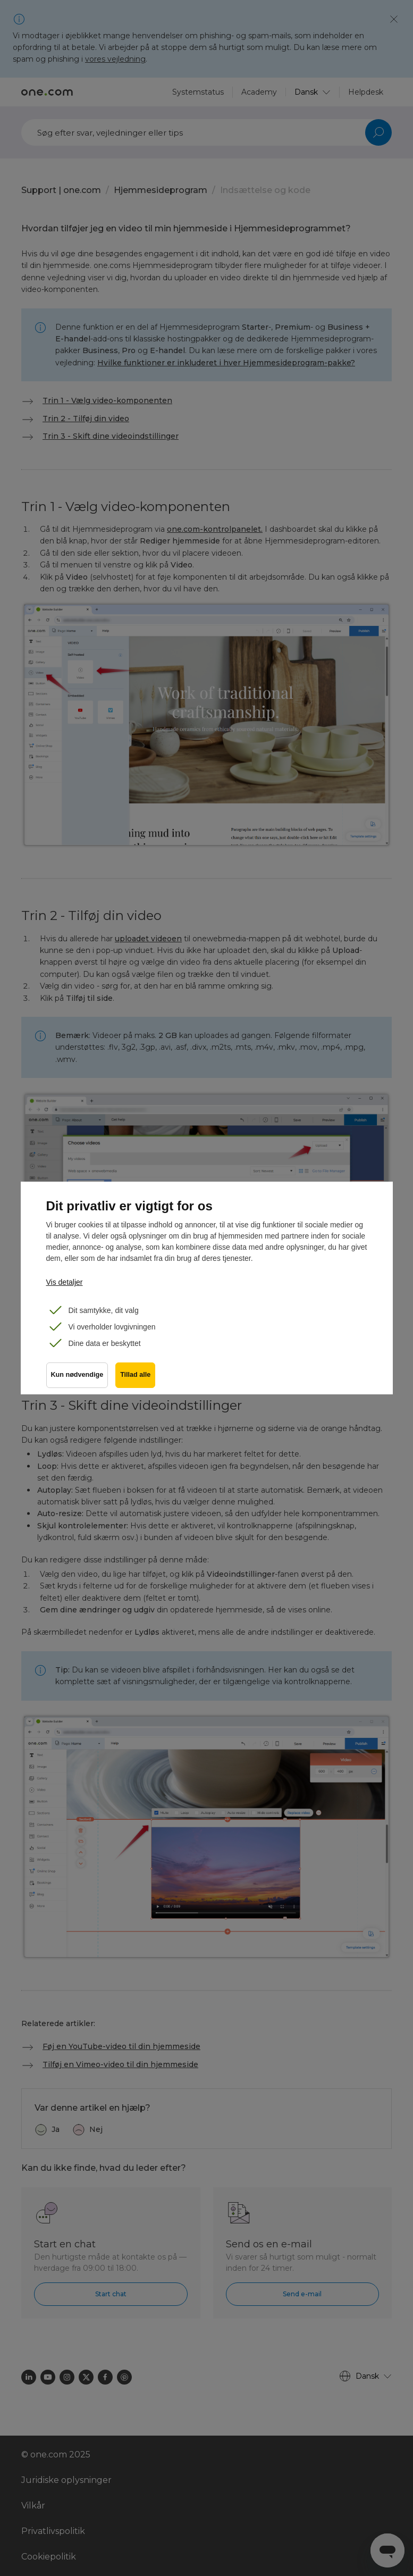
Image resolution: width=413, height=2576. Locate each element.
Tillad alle (136, 1377)
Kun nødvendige (77, 1377)
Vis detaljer (64, 1282)
